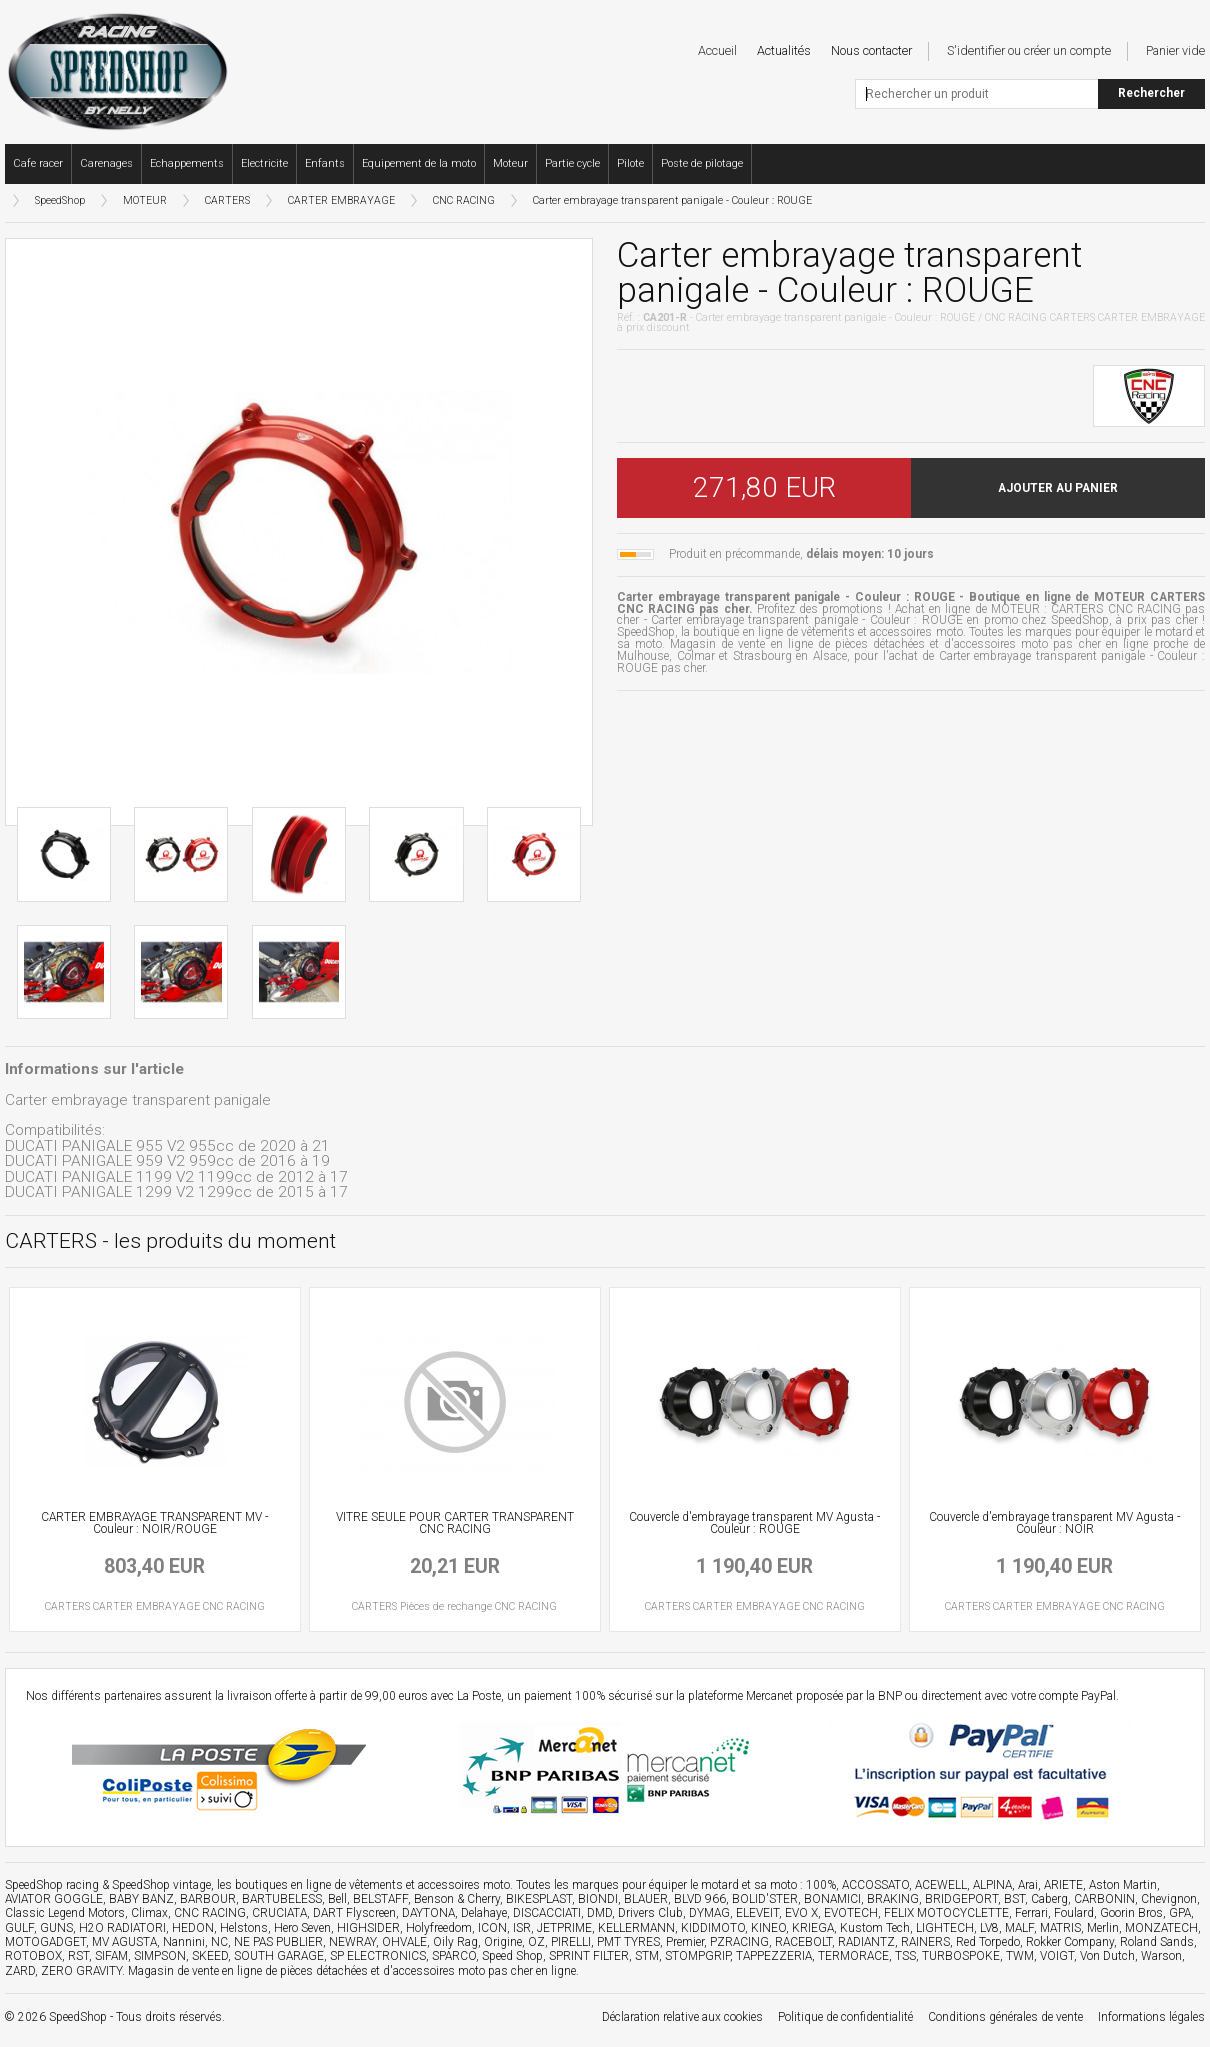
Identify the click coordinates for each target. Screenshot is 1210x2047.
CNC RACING (464, 200)
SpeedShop (60, 200)
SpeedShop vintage (161, 1885)
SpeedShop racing (52, 1885)
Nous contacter (871, 50)
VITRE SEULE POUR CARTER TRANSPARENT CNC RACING (455, 1523)
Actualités (784, 50)
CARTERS (227, 200)
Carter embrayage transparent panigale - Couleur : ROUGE (672, 200)
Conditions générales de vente (1005, 2017)
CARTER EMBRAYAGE (341, 200)
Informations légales (1151, 2017)
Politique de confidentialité (845, 2017)
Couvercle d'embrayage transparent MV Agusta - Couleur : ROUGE (754, 1523)
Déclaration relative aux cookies (682, 2017)
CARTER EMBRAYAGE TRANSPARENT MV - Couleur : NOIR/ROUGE (154, 1523)
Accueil (717, 50)
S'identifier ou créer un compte (1029, 50)
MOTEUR (145, 200)
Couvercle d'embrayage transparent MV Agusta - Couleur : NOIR (1054, 1523)
